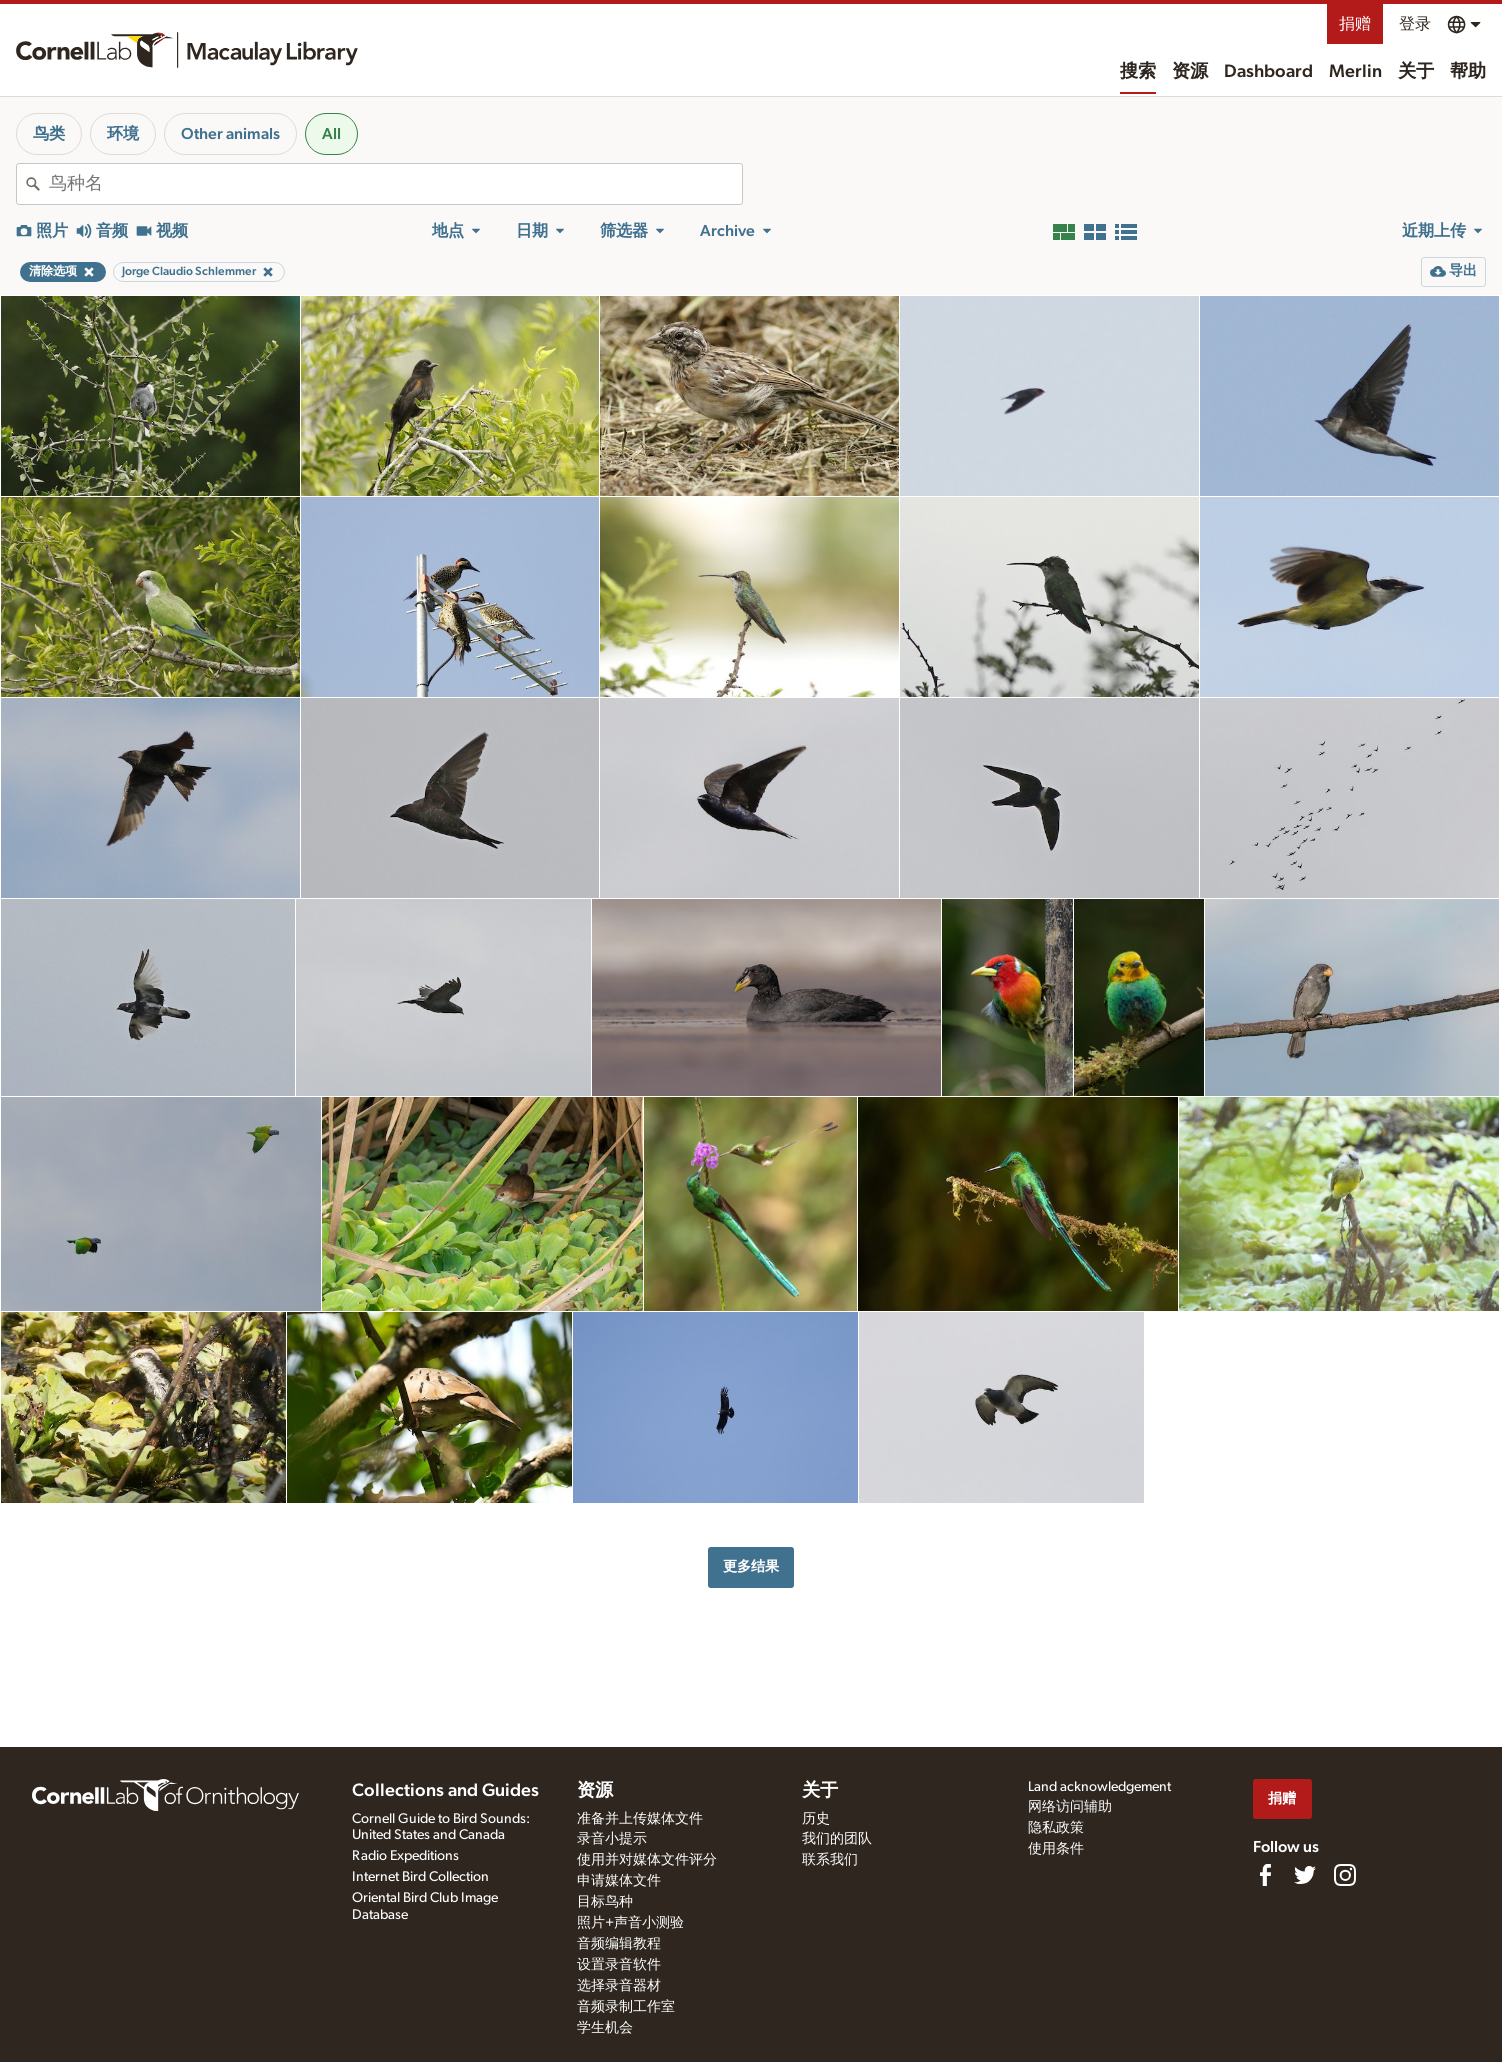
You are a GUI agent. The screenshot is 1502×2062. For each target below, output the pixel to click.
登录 (1415, 24)
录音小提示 (612, 1839)
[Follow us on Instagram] (1345, 1875)
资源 (1190, 72)
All (331, 134)
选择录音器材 (619, 1986)
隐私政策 (1056, 1828)
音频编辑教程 (619, 1944)
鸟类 (49, 134)
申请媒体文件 (619, 1881)
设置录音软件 (619, 1965)
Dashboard (1268, 72)
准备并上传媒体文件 (640, 1819)
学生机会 (605, 2028)
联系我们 (830, 1860)
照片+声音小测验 (630, 1923)
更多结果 (751, 1566)
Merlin (1355, 72)
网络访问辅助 (1070, 1807)
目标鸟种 (605, 1902)
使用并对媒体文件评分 (647, 1860)
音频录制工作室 (626, 2007)
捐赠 (1355, 24)
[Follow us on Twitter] (1305, 1875)
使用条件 (1056, 1849)
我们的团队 (837, 1839)
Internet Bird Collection (420, 1877)
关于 (1416, 72)
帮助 (1468, 72)
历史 (816, 1819)
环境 (123, 134)
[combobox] (395, 184)
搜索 (1138, 72)
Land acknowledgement (1099, 1787)
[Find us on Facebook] (1265, 1875)
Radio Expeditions (405, 1856)
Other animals (230, 134)
